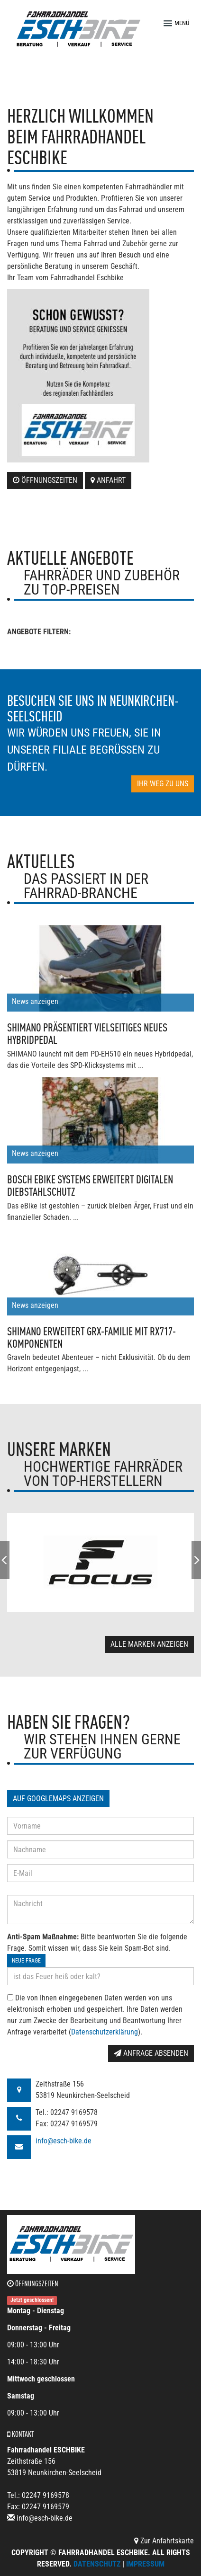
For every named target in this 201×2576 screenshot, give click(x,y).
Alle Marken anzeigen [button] (149, 1644)
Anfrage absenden (151, 2053)
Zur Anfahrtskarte (164, 2540)
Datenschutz (96, 2563)
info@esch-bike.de (63, 2140)
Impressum (145, 2563)
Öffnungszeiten (45, 480)
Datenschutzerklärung (104, 2031)
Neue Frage (26, 1960)
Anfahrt (108, 480)
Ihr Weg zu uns (162, 783)
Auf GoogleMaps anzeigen (58, 1798)
